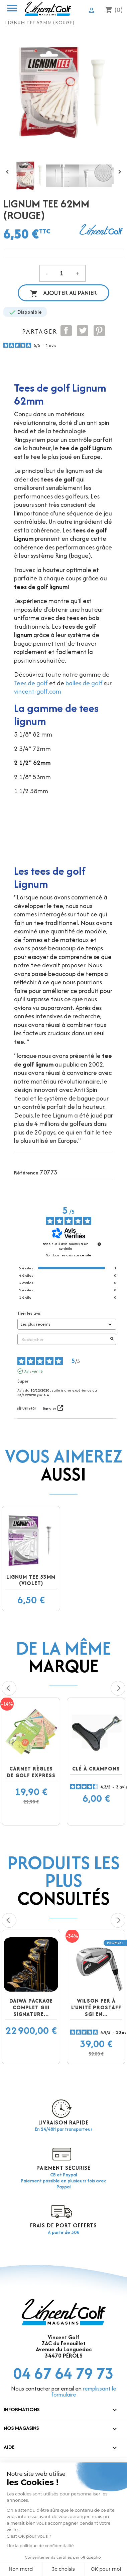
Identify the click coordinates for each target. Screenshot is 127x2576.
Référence (26, 1172)
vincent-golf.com (37, 691)
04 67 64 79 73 (63, 2373)
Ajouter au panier (63, 293)
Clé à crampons (96, 1768)
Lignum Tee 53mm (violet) (30, 1580)
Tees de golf (31, 683)
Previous (9, 1688)
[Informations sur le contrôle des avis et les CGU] (99, 1244)
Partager (66, 330)
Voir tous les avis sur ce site (68, 1255)
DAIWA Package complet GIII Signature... (31, 2007)
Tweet (82, 330)
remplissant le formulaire (83, 2392)
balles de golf (83, 683)
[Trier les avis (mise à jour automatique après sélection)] (66, 1324)
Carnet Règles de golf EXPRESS (31, 1772)
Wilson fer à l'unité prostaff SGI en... (96, 2007)
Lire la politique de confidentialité (40, 2545)
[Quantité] (61, 273)
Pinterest (99, 330)
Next (118, 1688)
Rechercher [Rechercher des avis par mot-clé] (63, 1339)
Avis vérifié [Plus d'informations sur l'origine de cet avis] (33, 1371)
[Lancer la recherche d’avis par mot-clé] (112, 1339)
